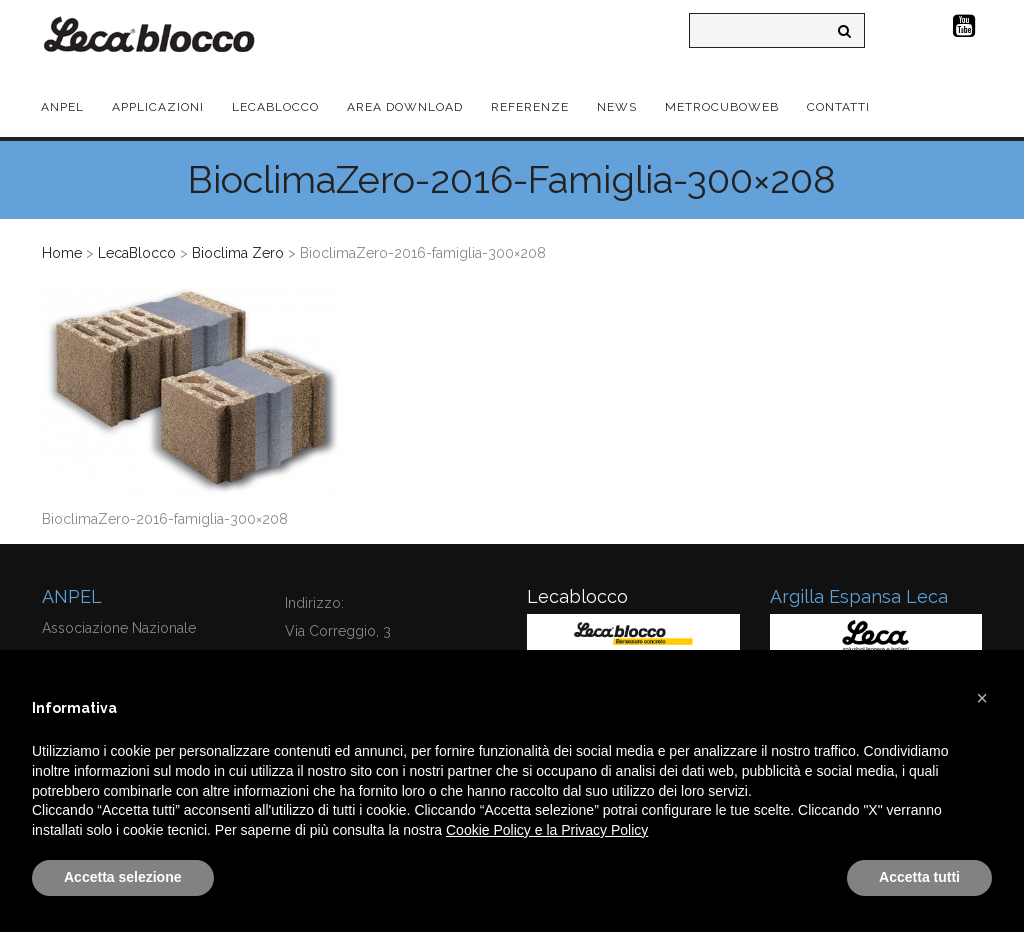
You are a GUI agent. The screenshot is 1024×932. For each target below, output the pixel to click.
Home (62, 253)
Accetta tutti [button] (919, 877)
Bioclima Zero (238, 253)
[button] (982, 698)
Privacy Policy (604, 830)
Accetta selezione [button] (123, 877)
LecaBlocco (137, 253)
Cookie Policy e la (503, 830)
